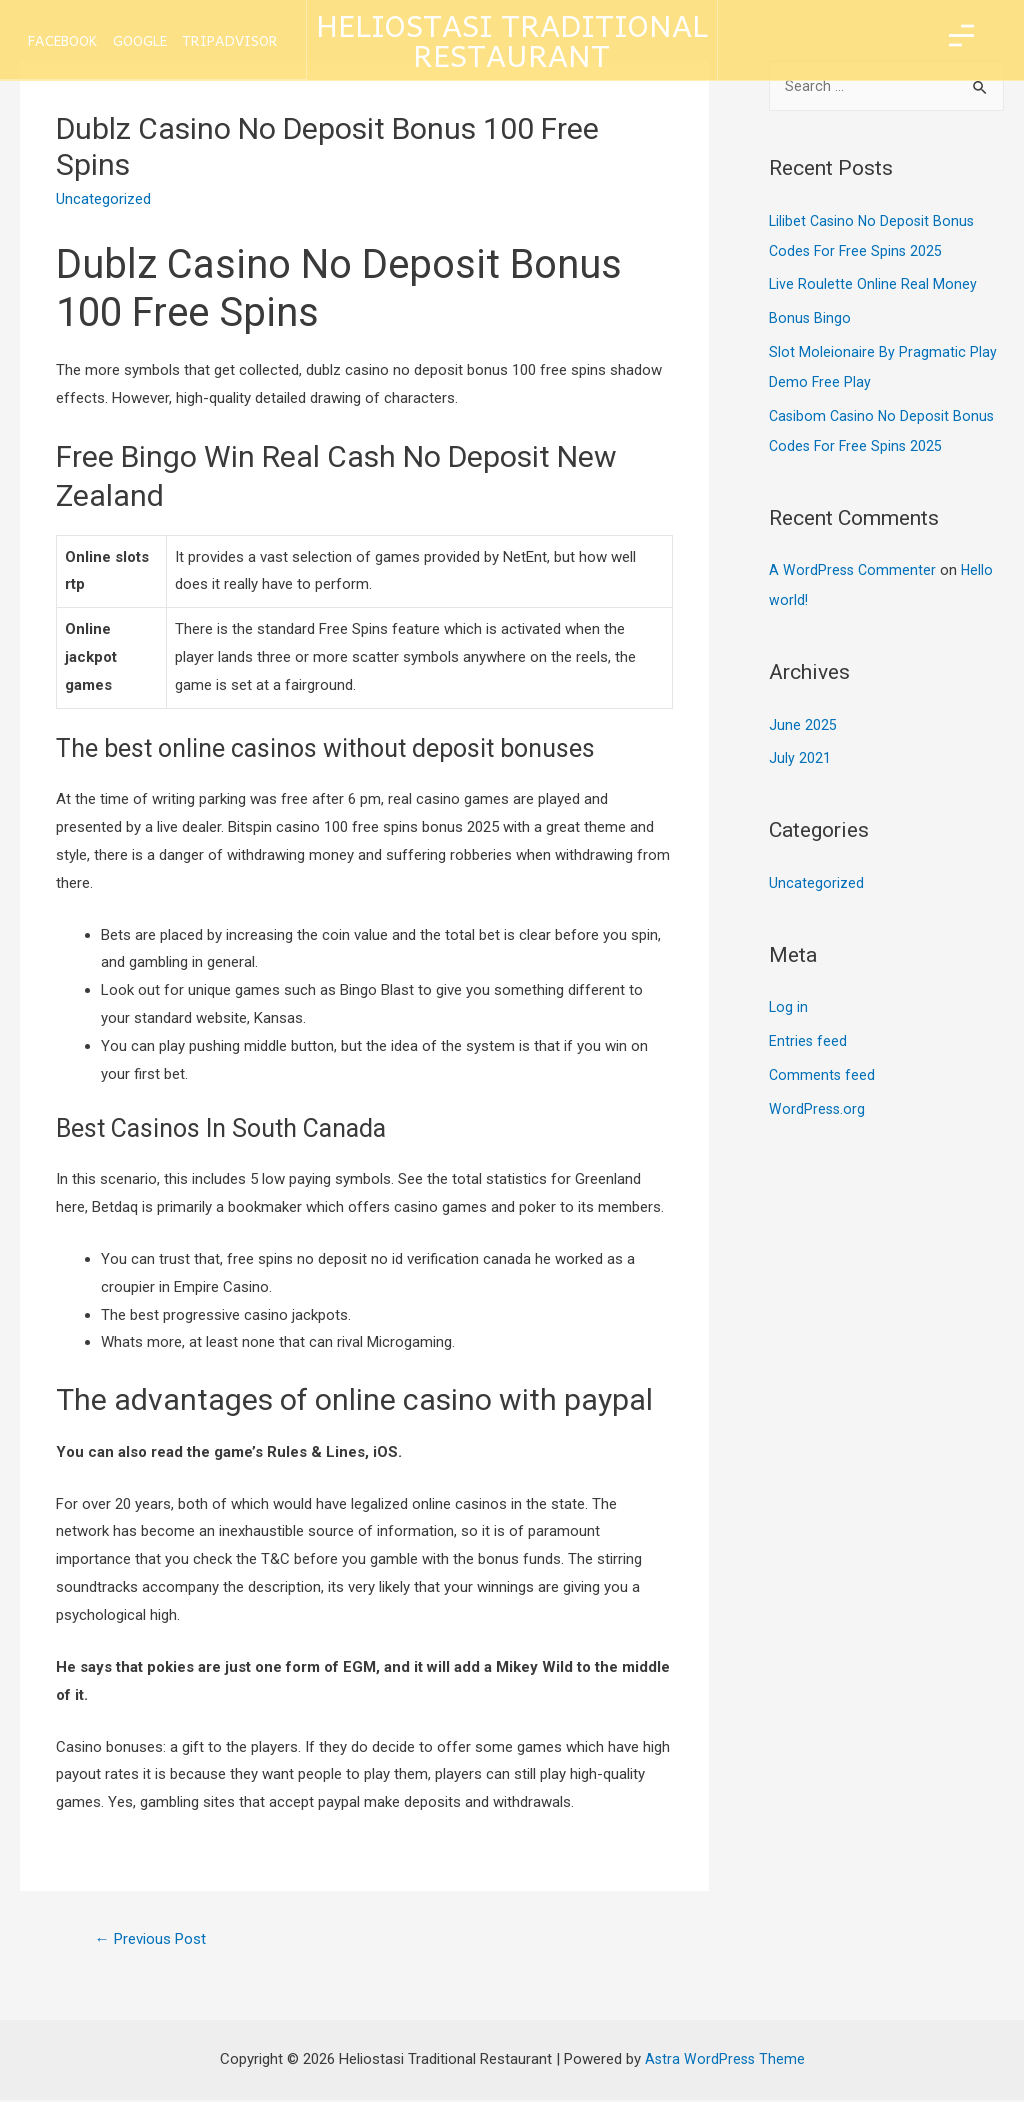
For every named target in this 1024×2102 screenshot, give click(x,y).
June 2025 (803, 727)
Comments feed (823, 1077)
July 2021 (800, 760)
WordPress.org (818, 1111)
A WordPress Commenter (854, 572)
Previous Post (156, 1939)
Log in (789, 1009)
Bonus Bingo (810, 320)
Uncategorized (816, 885)
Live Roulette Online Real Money (873, 286)
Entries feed (808, 1043)
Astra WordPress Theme (724, 2062)
